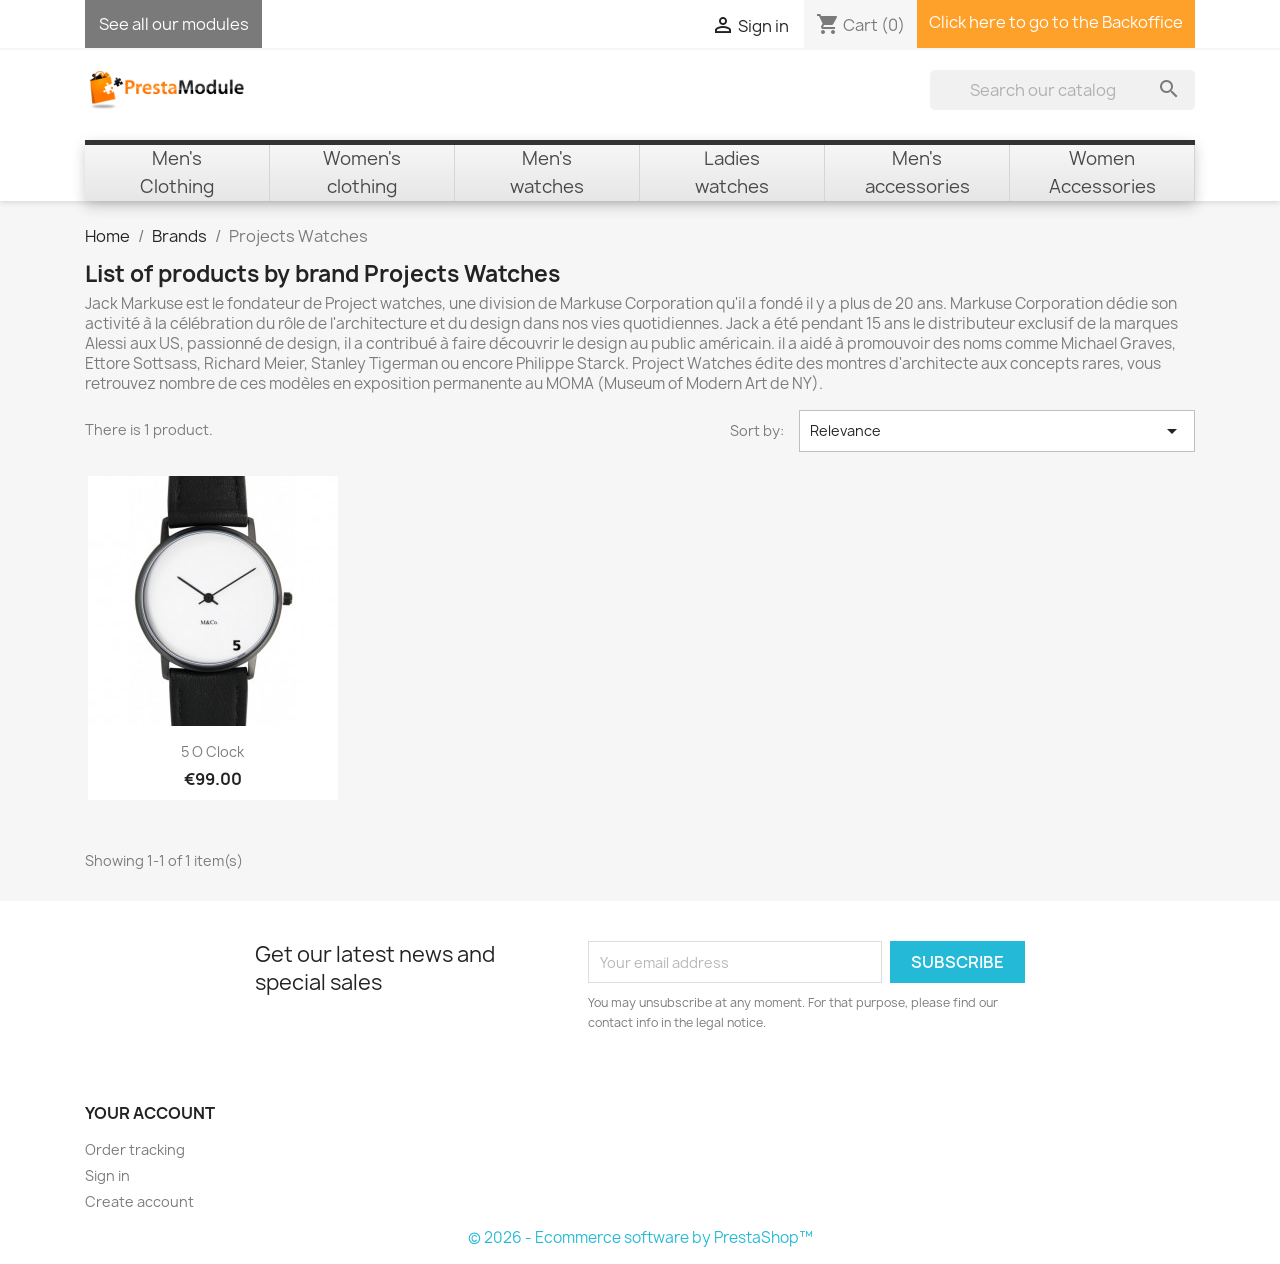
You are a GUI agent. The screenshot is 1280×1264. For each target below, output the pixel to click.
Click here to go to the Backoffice (1056, 22)
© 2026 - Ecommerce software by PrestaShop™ (640, 1237)
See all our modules (174, 24)
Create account (139, 1201)
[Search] (1062, 90)
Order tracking (135, 1149)
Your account (150, 1113)
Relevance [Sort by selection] (997, 431)
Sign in (107, 1175)
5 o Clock (212, 751)
